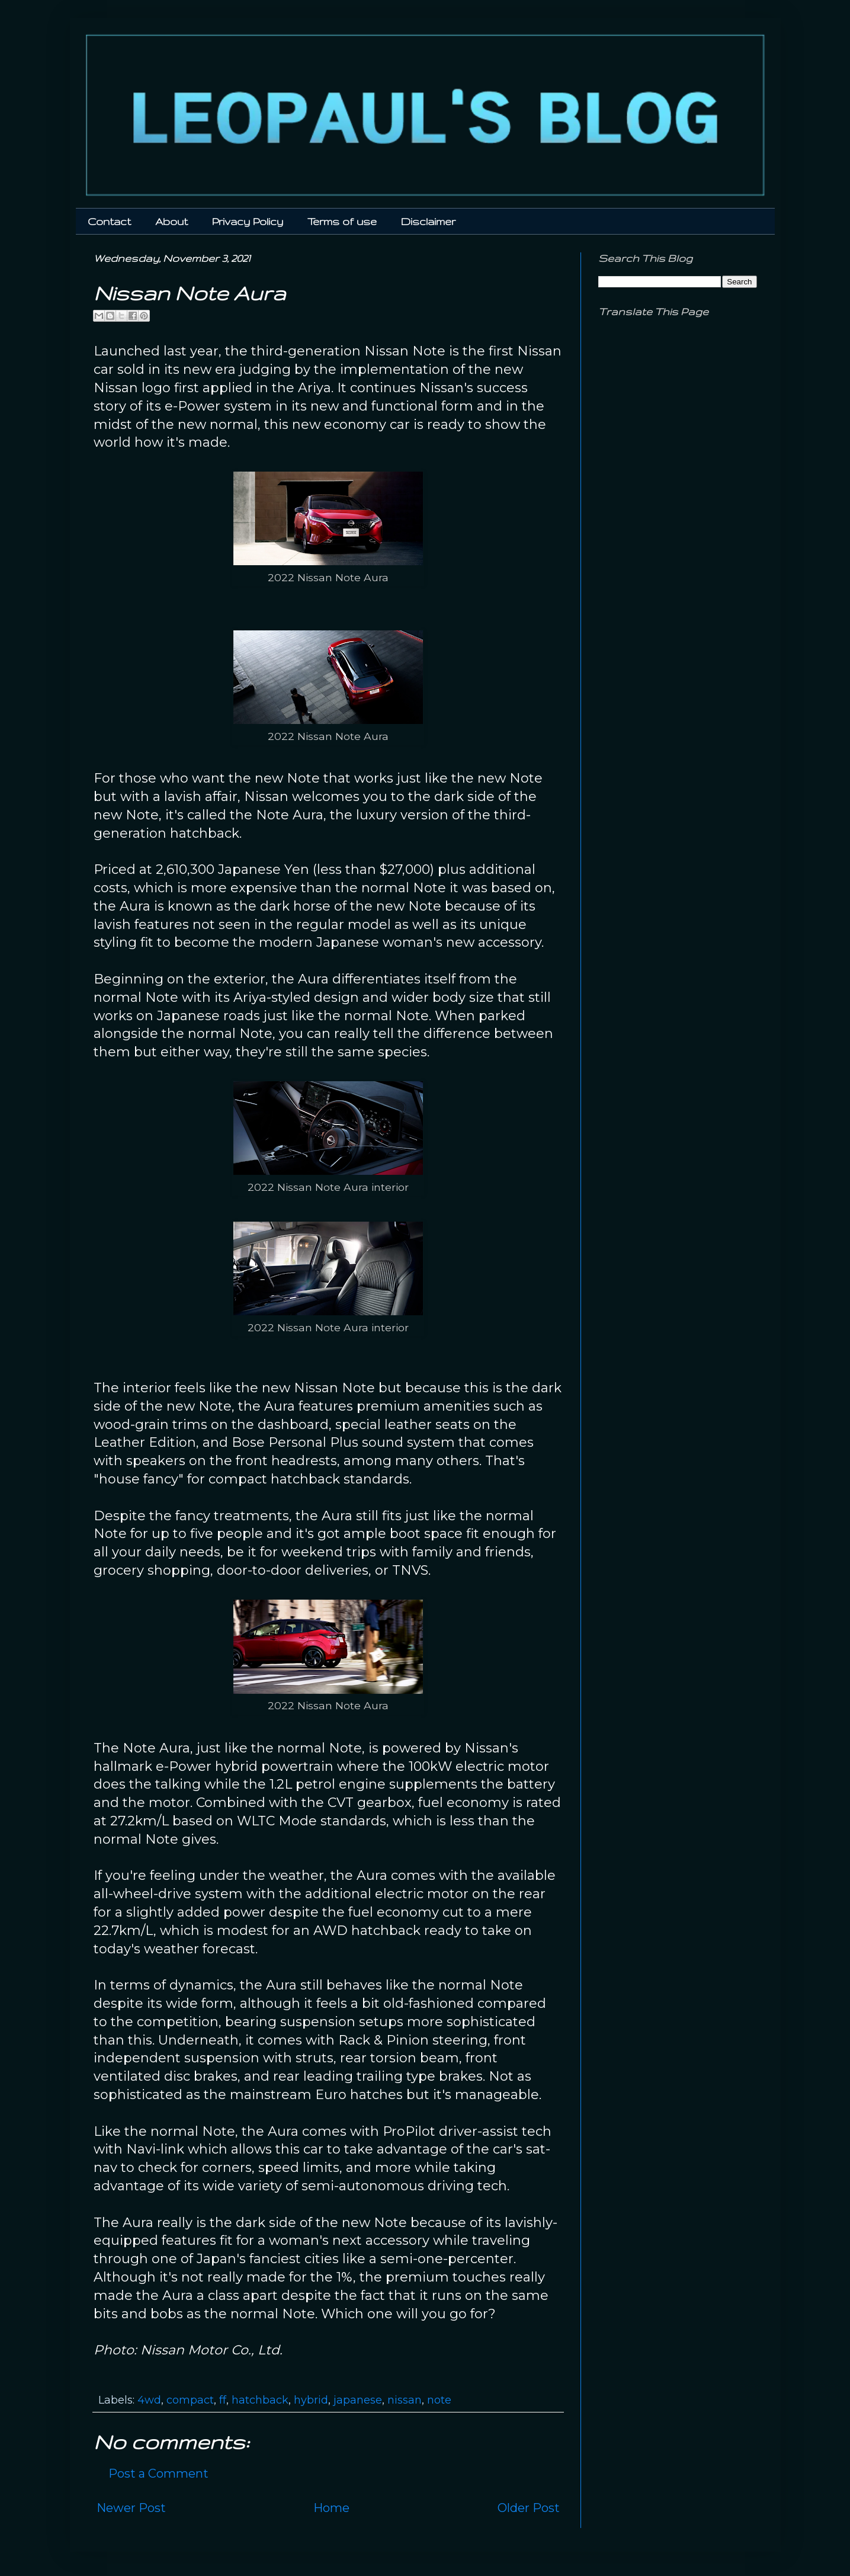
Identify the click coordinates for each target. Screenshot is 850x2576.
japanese (357, 2400)
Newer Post (131, 2508)
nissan (404, 2400)
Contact (109, 221)
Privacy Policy (247, 221)
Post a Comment (158, 2473)
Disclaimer (428, 221)
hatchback (260, 2400)
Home (331, 2508)
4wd (149, 2400)
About (171, 221)
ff (222, 2400)
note (439, 2400)
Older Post (529, 2508)
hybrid (311, 2400)
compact (190, 2400)
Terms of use (342, 221)
